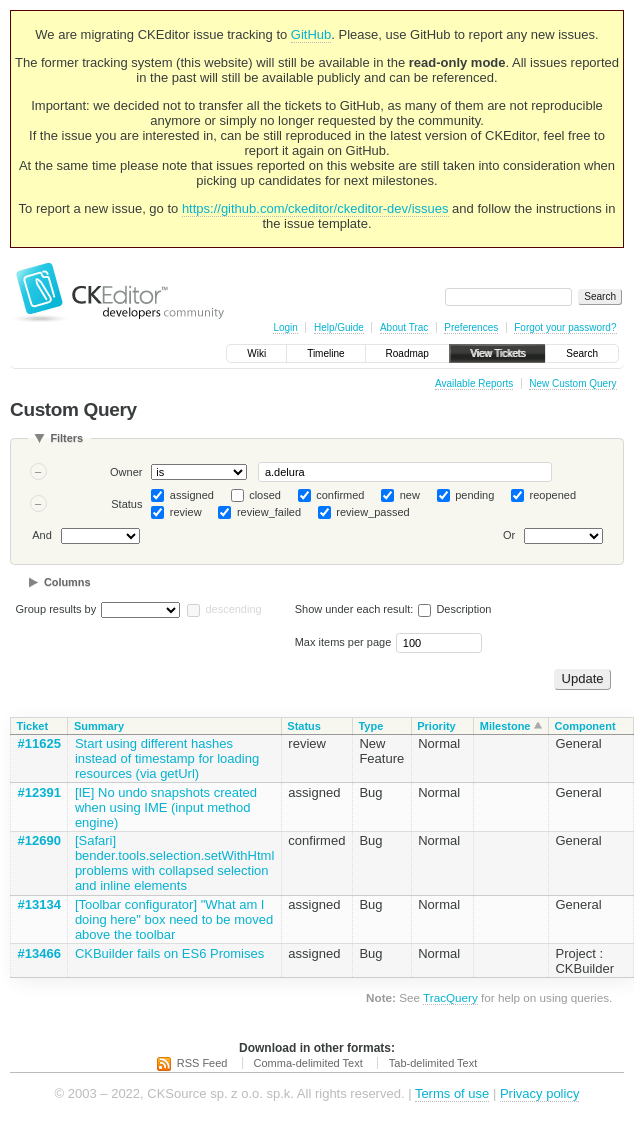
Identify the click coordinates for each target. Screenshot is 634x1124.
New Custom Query (572, 383)
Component (584, 726)
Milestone (505, 726)
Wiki (256, 353)
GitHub (311, 34)
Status (126, 504)
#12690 (39, 840)
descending (233, 609)
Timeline (325, 353)
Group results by (56, 609)
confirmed (340, 495)
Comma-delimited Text (308, 1063)
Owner (126, 472)
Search (582, 353)
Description (454, 609)
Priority (436, 726)
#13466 (39, 953)
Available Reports (474, 383)
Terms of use (452, 1093)
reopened (553, 495)
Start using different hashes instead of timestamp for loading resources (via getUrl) (167, 758)
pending (474, 495)
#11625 (39, 743)
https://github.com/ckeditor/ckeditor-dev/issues (315, 208)
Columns (67, 582)
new (410, 495)
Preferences (471, 327)
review (186, 512)
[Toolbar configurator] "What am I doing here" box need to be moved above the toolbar (174, 919)
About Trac (404, 327)
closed (265, 495)
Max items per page (343, 642)
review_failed (269, 512)
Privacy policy (539, 1093)
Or (509, 536)
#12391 (39, 792)
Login (285, 327)
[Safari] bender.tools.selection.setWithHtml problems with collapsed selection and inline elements (174, 863)
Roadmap (407, 353)
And (42, 536)
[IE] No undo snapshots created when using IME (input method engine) (166, 807)
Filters (66, 438)
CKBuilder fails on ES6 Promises (169, 953)
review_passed (372, 512)
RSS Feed (202, 1063)
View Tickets (497, 353)
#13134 (39, 904)
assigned (192, 495)
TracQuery (450, 997)
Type (370, 726)
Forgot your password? (565, 327)
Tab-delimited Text (433, 1063)
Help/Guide (339, 327)
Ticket (33, 726)
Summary (99, 726)
